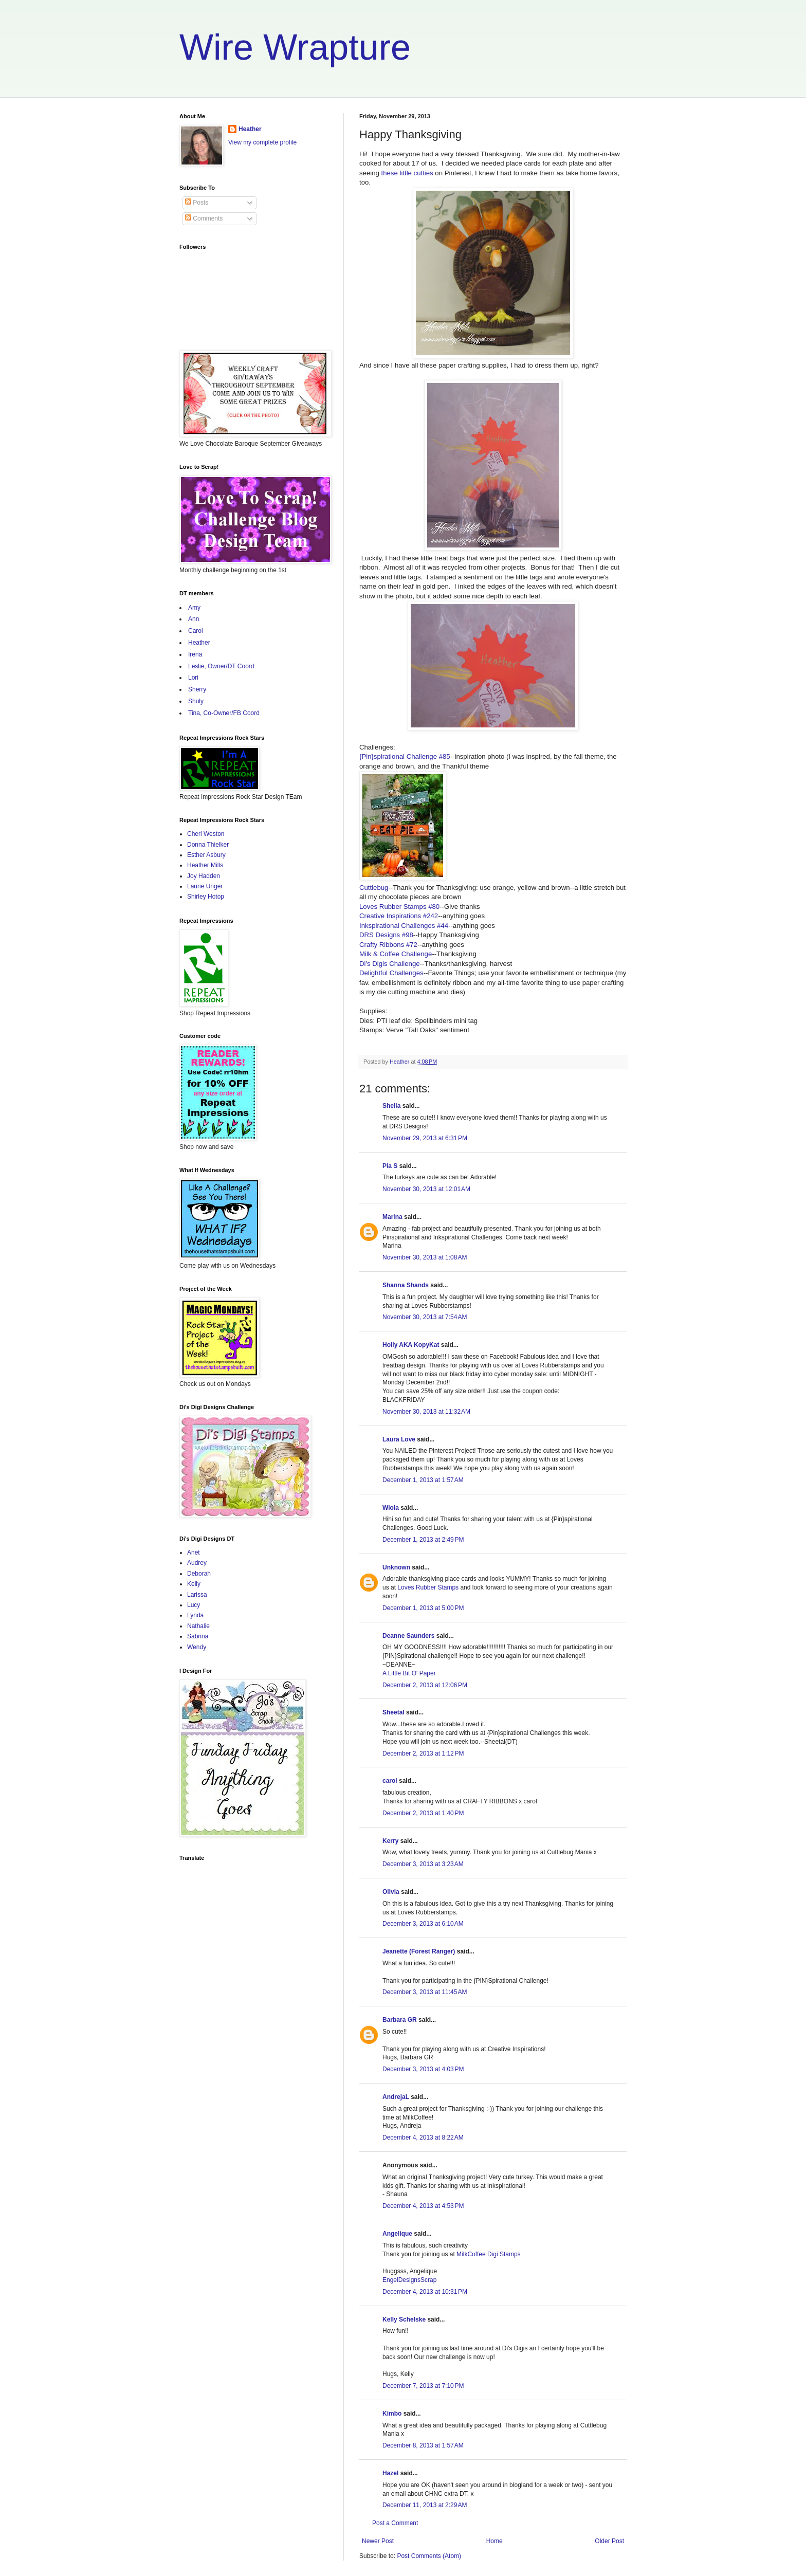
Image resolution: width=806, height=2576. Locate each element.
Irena (195, 654)
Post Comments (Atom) (429, 2556)
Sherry (197, 689)
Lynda (195, 1615)
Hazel (390, 2473)
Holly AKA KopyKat (410, 1344)
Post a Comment (395, 2523)
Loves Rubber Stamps (428, 1587)
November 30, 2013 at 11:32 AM (426, 1411)
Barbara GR (399, 2019)
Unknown (396, 1567)
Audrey (197, 1562)
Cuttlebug (373, 887)
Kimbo (391, 2413)
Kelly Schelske (404, 2319)
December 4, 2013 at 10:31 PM (424, 2291)
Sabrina (197, 1636)
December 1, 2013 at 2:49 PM (423, 1539)
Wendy (196, 1647)
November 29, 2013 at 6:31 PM (424, 1138)
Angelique (397, 2233)
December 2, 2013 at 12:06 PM (424, 1685)
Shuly (196, 701)
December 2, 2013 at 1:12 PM (423, 1753)
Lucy (193, 1605)
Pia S (389, 1166)
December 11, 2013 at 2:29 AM (424, 2505)
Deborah (199, 1573)
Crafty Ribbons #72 (388, 944)
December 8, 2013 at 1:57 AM (423, 2445)
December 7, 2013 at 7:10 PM (423, 2385)
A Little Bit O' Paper (409, 1673)
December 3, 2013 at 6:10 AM (423, 1923)
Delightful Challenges (391, 973)
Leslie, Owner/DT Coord (221, 666)
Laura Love (398, 1439)
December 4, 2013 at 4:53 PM (423, 2205)
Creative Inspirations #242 (398, 916)
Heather (250, 129)
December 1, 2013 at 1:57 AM (423, 1480)
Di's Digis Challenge (389, 963)
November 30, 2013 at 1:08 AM (424, 1257)
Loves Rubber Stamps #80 (399, 906)
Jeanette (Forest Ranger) (419, 1951)
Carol (195, 630)
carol (389, 1780)
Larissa (197, 1594)
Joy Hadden (203, 876)
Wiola (390, 1507)
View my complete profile (262, 142)
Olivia (390, 1891)
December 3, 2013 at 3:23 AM (423, 1864)
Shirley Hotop (205, 896)
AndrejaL (395, 2096)
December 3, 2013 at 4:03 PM (423, 2069)
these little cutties (407, 173)
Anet (193, 1552)
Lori (193, 677)
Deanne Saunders (408, 1635)
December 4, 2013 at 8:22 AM (423, 2137)
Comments (204, 218)
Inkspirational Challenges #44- (404, 925)
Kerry (390, 1840)
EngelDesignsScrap (409, 2279)
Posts (196, 202)
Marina (392, 1216)
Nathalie (198, 1626)
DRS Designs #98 (386, 935)
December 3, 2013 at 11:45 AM (424, 1992)
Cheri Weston (205, 833)
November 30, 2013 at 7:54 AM (424, 1317)
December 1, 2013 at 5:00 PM (423, 1608)
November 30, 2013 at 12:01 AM (426, 1189)
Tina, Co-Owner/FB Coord (224, 713)
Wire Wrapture (295, 47)
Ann (193, 619)
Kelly (193, 1583)
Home (494, 2541)
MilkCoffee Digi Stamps (488, 2254)
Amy (194, 607)
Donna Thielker (208, 844)
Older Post (609, 2541)
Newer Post (378, 2541)
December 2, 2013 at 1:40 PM (423, 1813)
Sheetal (393, 1712)
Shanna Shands (405, 1285)
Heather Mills (205, 865)
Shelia (391, 1105)
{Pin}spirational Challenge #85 (404, 756)
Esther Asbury (206, 854)
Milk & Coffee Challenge (395, 954)
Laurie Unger (205, 886)
